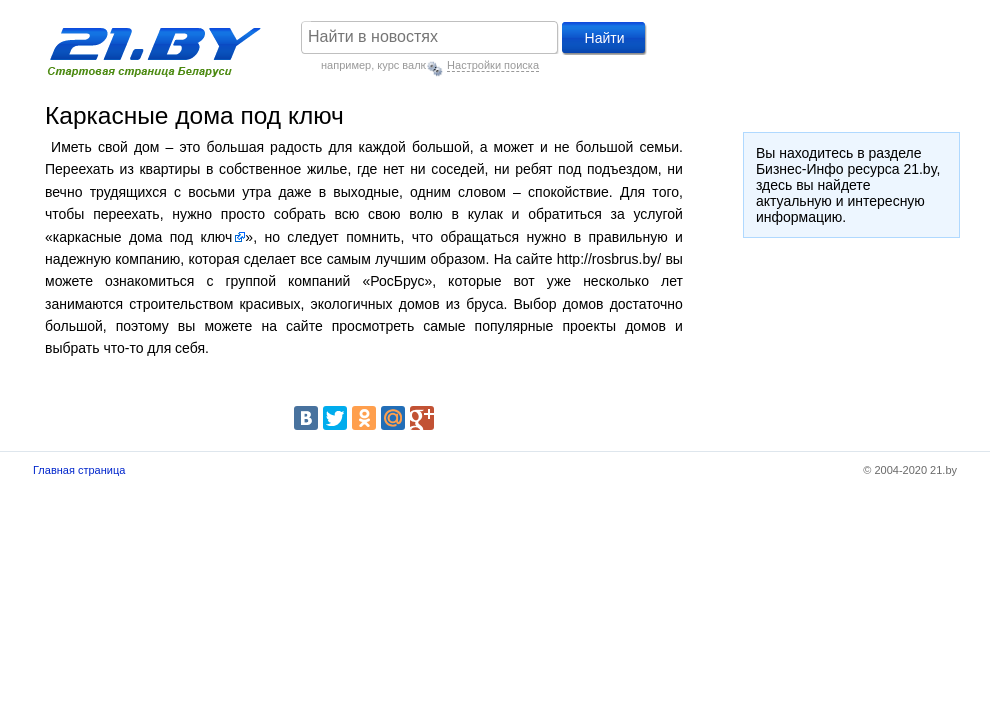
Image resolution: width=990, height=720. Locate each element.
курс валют (405, 65)
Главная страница (79, 470)
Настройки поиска (493, 65)
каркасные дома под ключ (143, 237)
